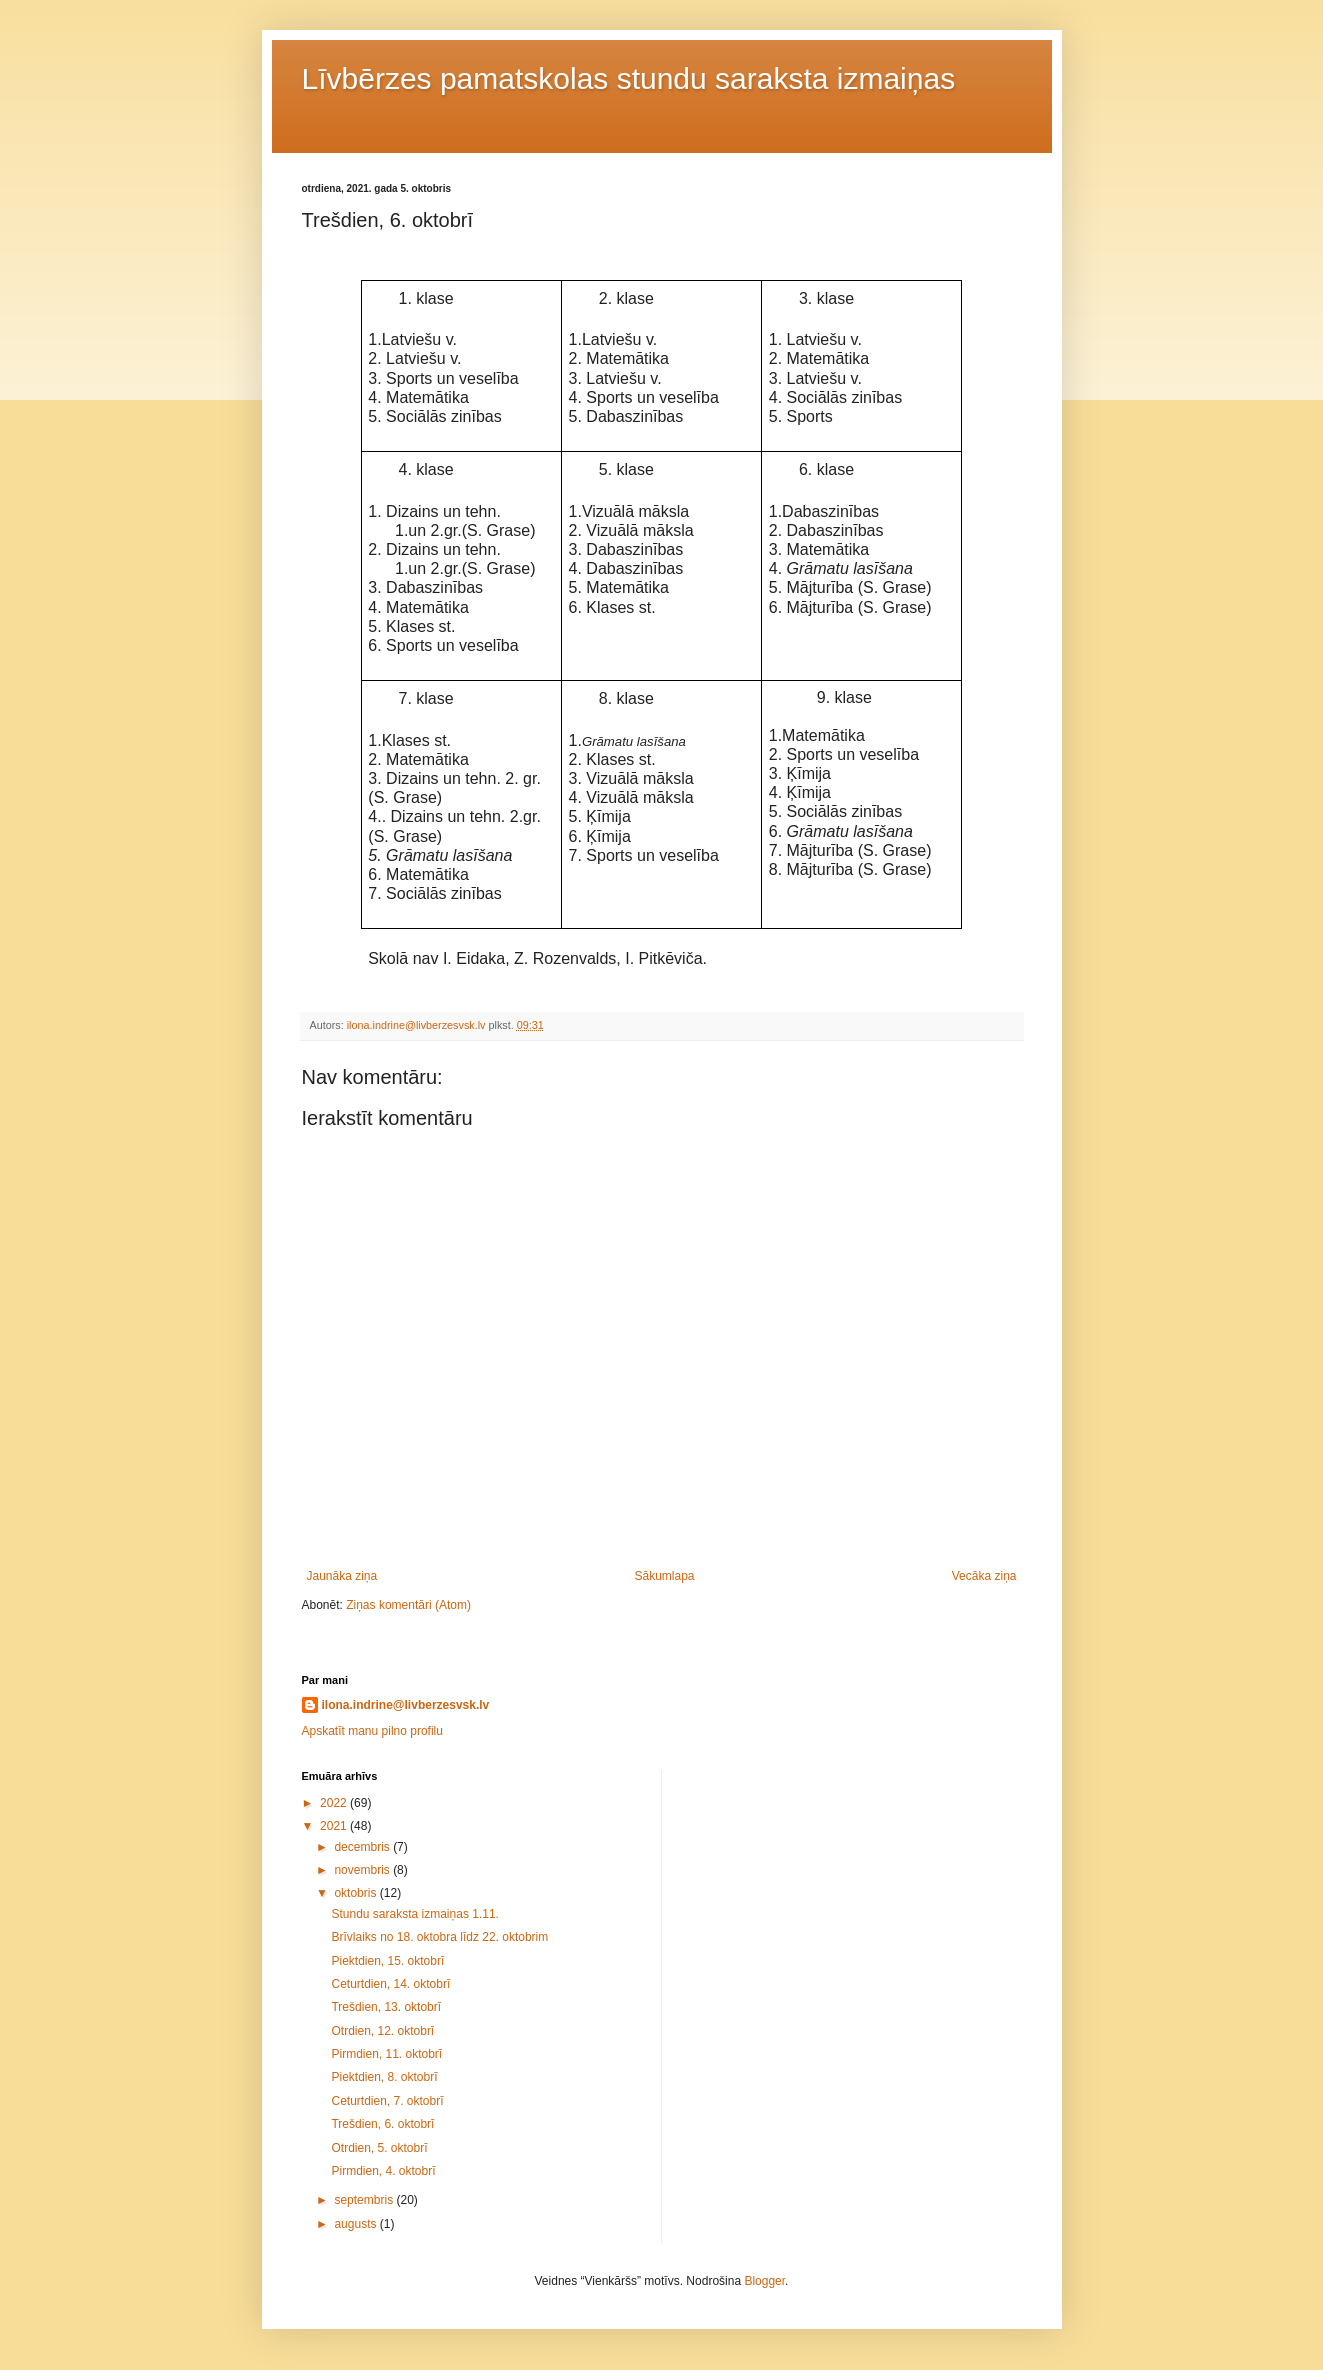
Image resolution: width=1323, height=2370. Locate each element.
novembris (363, 1870)
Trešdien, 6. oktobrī (382, 2124)
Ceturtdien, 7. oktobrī (387, 2101)
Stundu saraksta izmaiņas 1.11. (414, 1914)
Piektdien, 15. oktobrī (387, 1961)
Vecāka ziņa (984, 1576)
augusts (356, 2224)
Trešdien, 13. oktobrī (386, 2007)
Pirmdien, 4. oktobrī (383, 2171)
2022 (335, 1803)
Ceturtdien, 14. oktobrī (390, 1984)
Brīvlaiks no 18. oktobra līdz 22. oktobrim (439, 1937)
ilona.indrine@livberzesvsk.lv (406, 1705)
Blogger (764, 2281)
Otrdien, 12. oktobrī (382, 2031)
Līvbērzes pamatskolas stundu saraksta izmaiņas (629, 78)
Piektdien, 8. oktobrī (384, 2077)
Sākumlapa (664, 1576)
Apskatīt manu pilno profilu (372, 1731)
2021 (335, 1826)
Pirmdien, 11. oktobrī (386, 2054)
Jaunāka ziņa (342, 1576)
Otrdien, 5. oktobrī (379, 2148)
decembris (363, 1847)
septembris (365, 2200)
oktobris (356, 1893)
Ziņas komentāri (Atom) (408, 1605)
